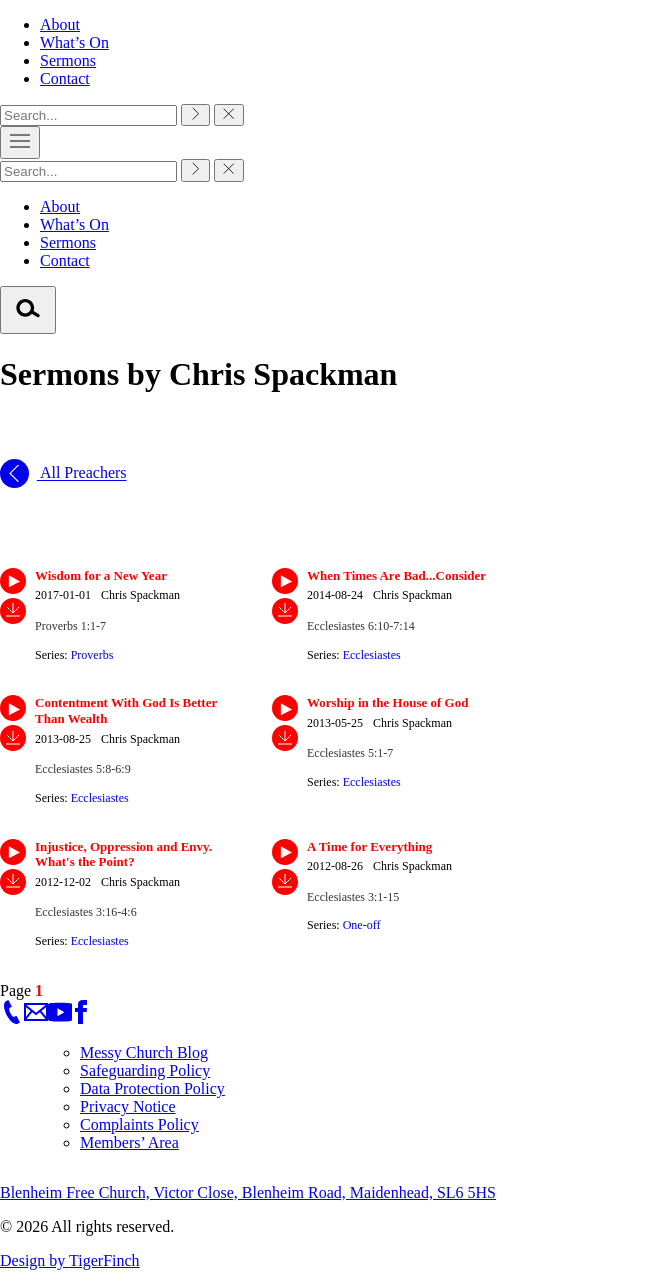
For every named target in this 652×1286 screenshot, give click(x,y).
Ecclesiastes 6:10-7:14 (361, 626)
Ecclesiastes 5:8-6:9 (83, 769)
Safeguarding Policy (145, 1070)
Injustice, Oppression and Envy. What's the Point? (123, 854)
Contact (65, 78)
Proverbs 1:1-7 (70, 626)
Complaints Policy (139, 1124)
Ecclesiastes (372, 655)
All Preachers (63, 473)
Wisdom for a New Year (101, 575)
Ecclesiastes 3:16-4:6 (86, 912)
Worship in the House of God (387, 702)
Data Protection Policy (152, 1088)
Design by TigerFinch (70, 1260)
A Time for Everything (369, 846)
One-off (362, 925)
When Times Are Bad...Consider (396, 575)
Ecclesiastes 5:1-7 (350, 753)
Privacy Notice (128, 1106)
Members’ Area (129, 1142)
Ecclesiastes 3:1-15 (353, 897)
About (60, 24)
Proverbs (92, 655)
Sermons (68, 60)
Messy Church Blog (144, 1052)
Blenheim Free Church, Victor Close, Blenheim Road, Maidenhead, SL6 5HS (248, 1192)
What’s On (74, 42)
